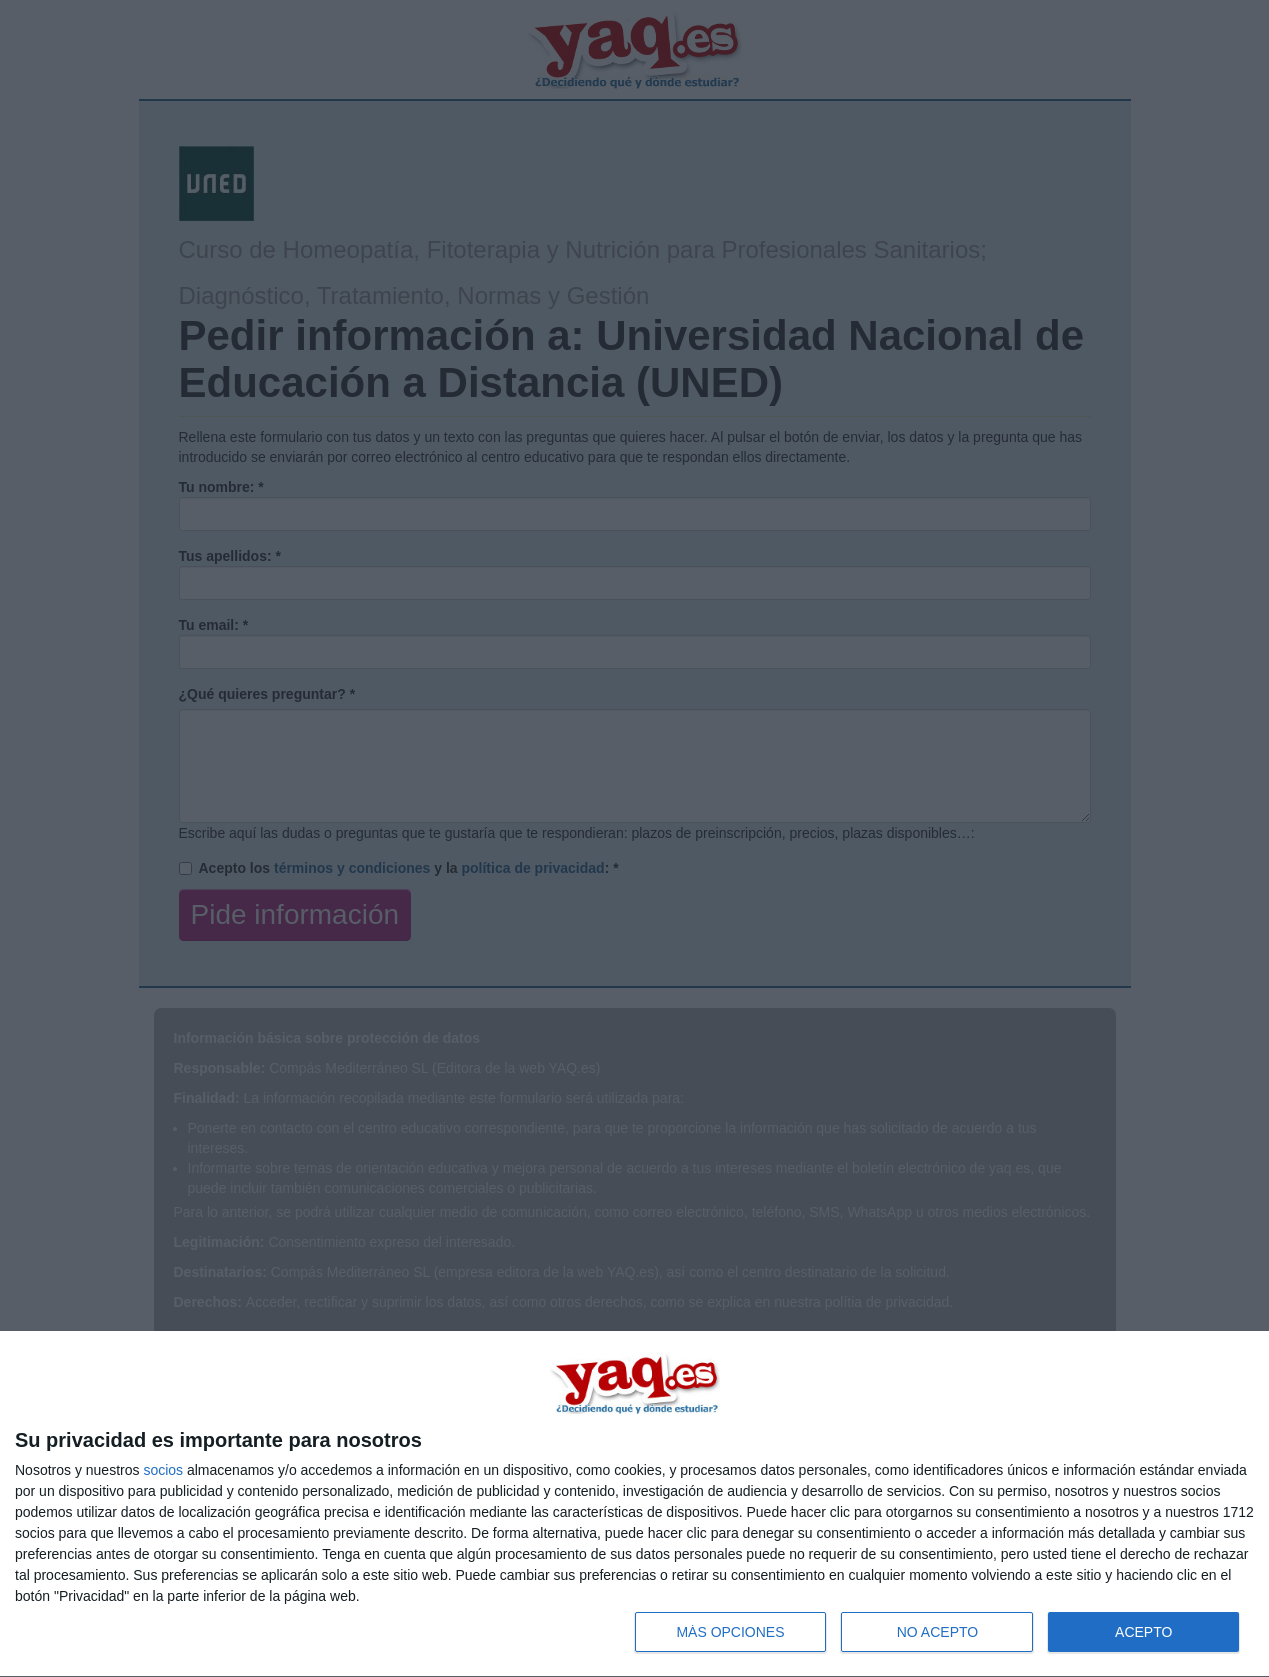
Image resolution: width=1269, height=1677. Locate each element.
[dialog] (634, 1504)
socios (163, 1470)
